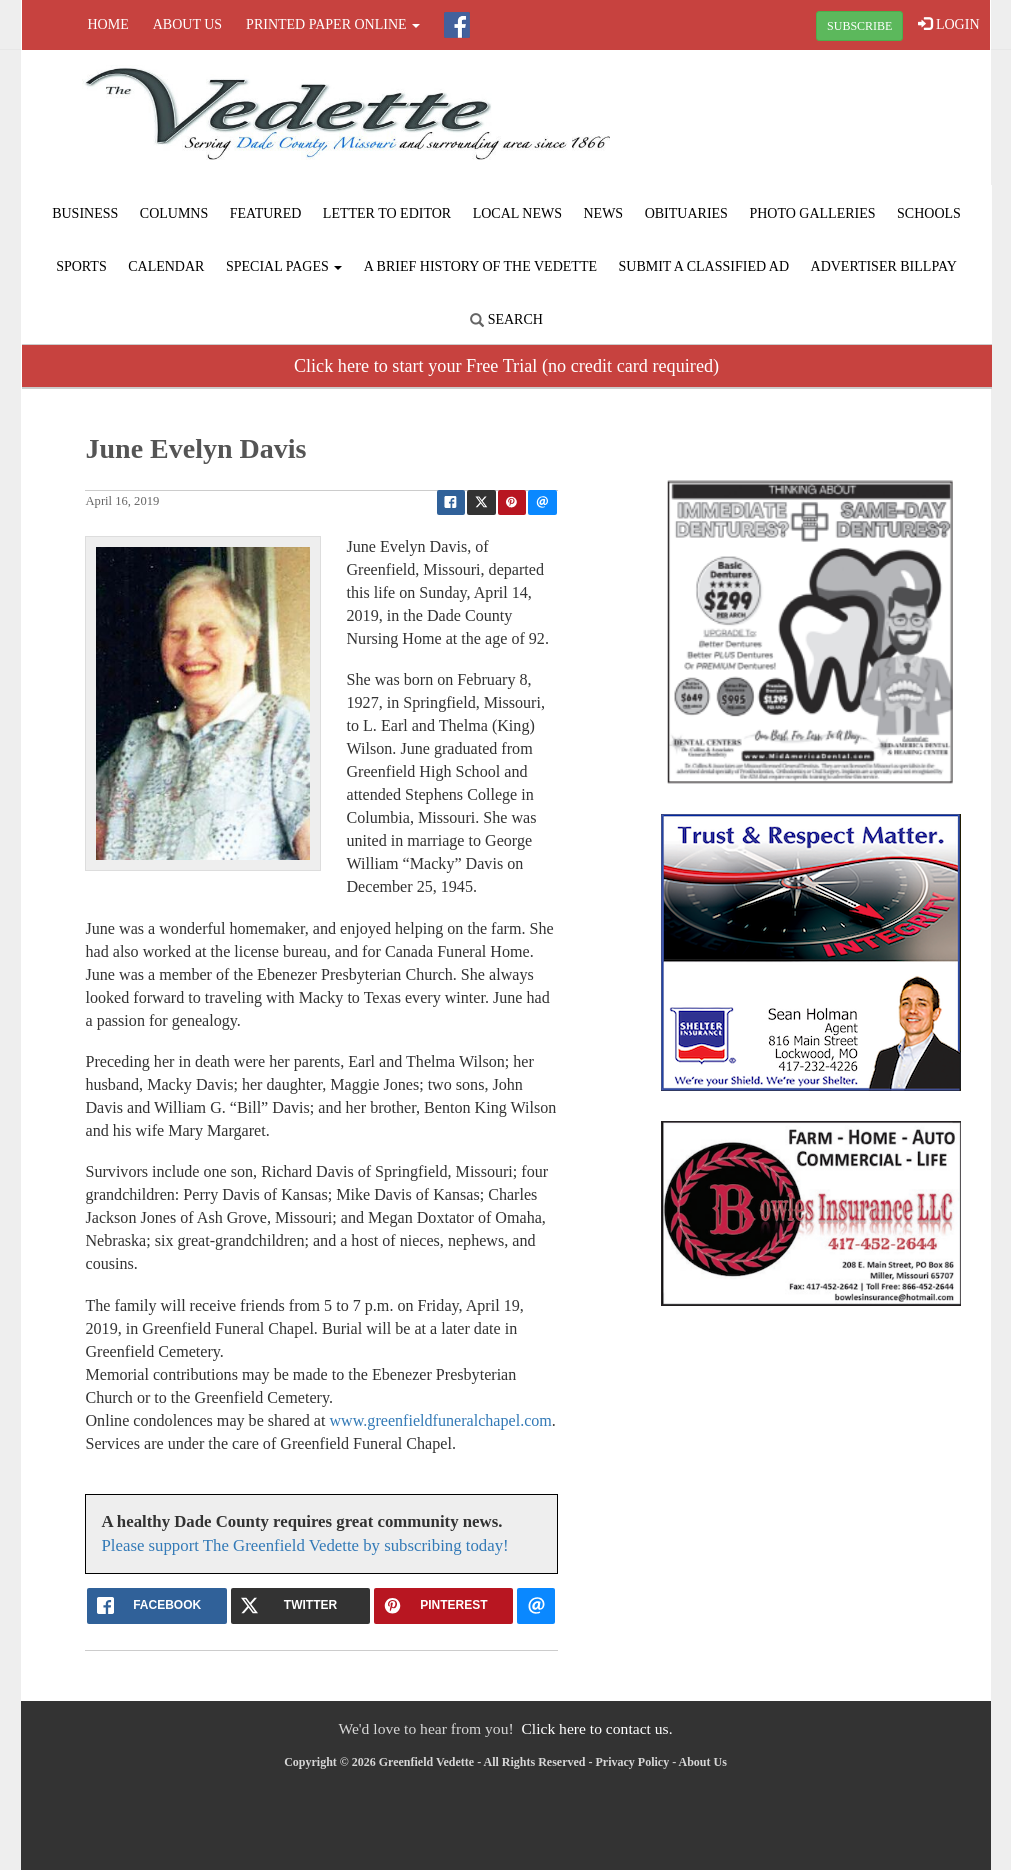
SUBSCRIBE (859, 26)
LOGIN (948, 24)
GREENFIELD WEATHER (827, 125)
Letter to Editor (387, 213)
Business (85, 213)
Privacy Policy (633, 1762)
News (603, 213)
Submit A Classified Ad (704, 266)
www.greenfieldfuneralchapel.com (440, 1420)
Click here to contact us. (596, 1728)
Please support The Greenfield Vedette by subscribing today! (304, 1545)
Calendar (166, 266)
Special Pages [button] (284, 266)
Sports (81, 266)
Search (506, 319)
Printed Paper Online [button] (333, 24)
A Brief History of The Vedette (480, 266)
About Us (187, 24)
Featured (266, 213)
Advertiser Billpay (884, 266)
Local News (517, 213)
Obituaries (686, 213)
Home (108, 24)
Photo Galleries (812, 213)
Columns (174, 213)
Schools (929, 213)
